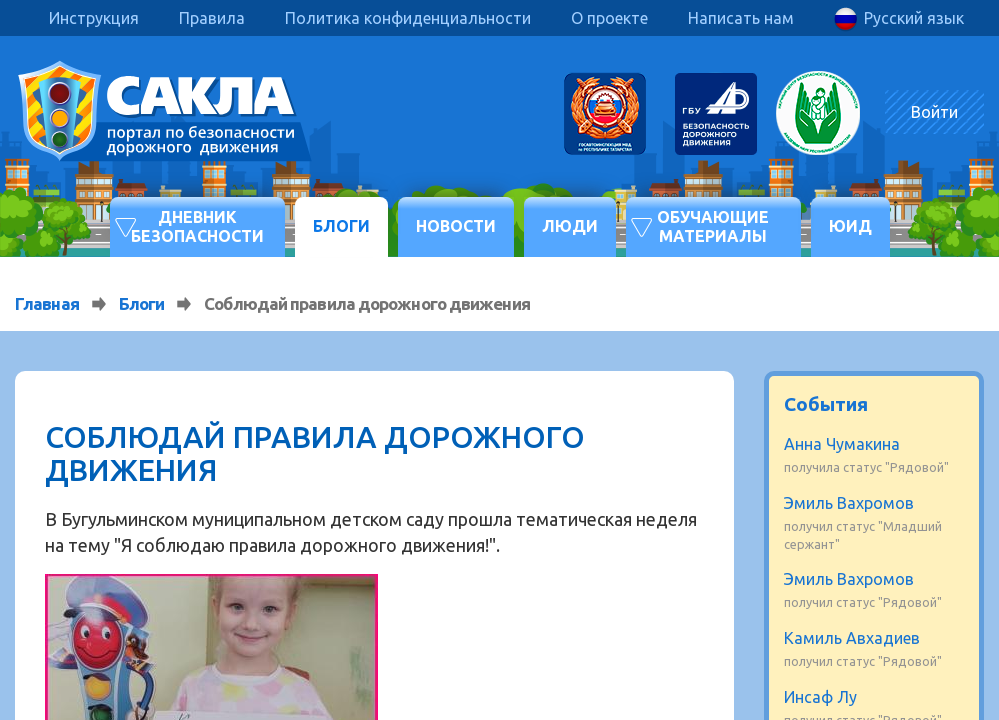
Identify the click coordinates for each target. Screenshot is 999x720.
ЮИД (850, 226)
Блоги (341, 226)
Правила (212, 18)
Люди (570, 226)
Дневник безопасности (197, 226)
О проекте (609, 18)
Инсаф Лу (820, 697)
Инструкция (94, 18)
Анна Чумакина (842, 444)
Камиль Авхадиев (852, 638)
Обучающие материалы (713, 226)
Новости (456, 226)
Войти (934, 112)
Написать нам (741, 18)
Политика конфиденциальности (408, 18)
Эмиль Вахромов (849, 503)
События (826, 404)
